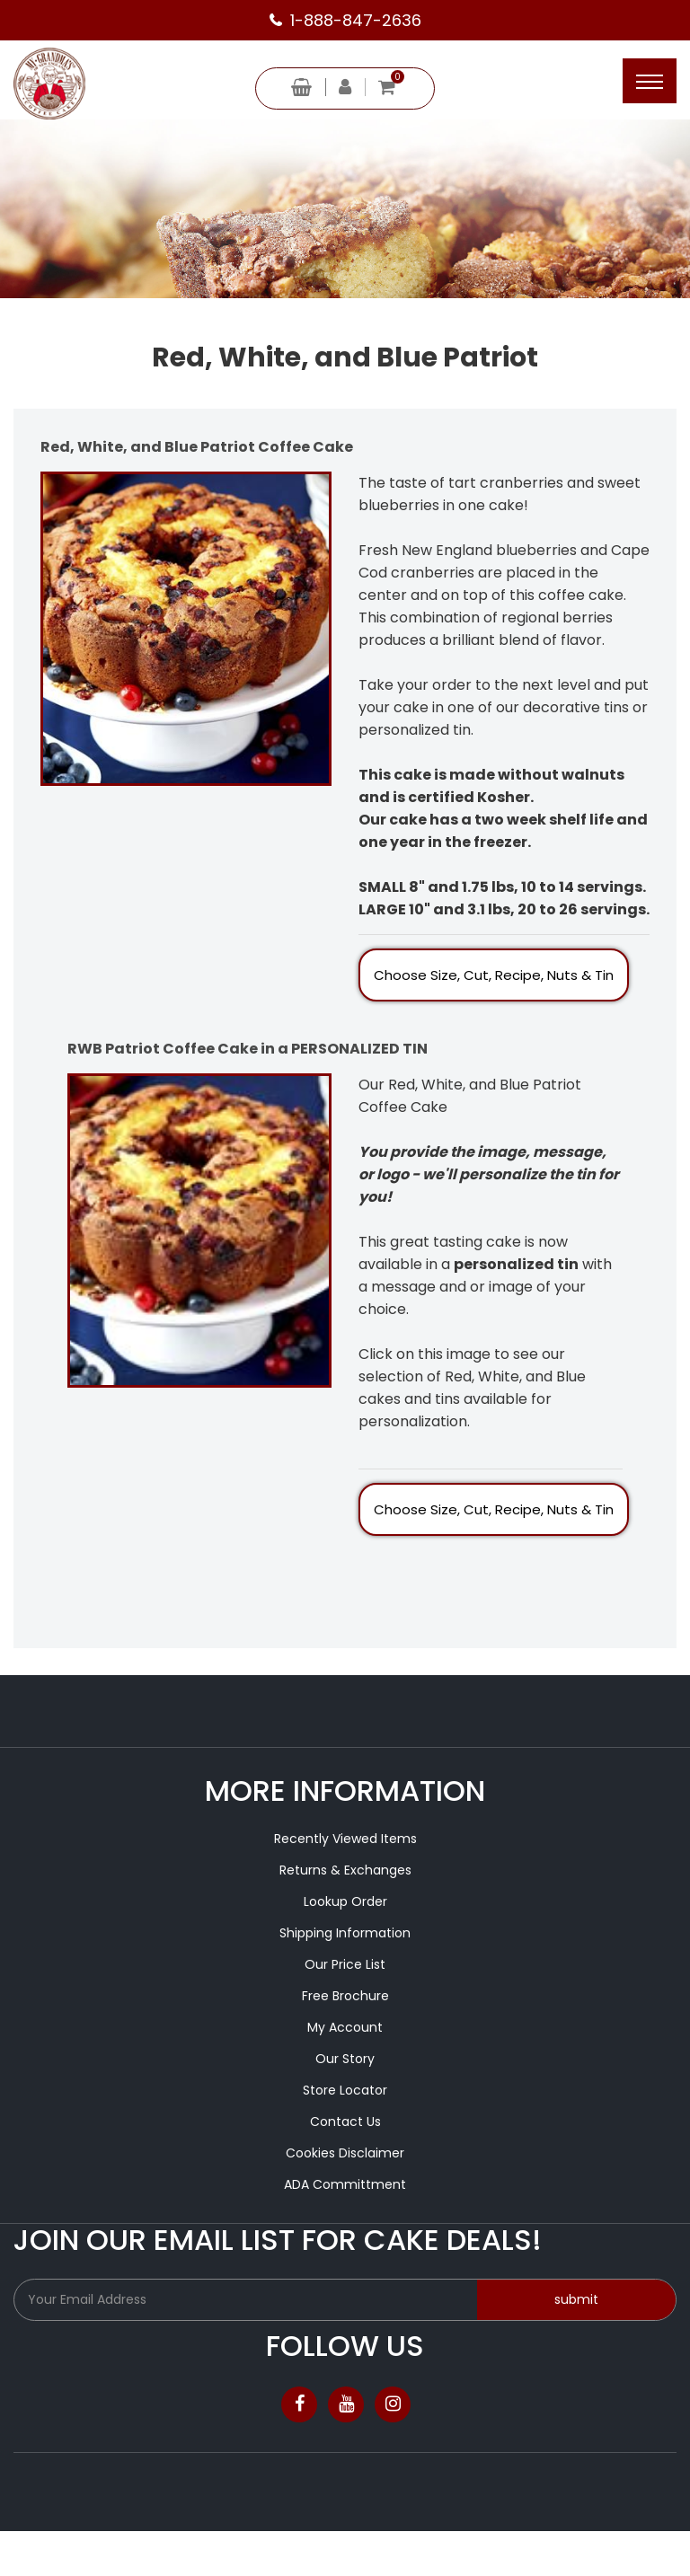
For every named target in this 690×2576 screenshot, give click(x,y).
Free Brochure (345, 1996)
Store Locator (345, 2090)
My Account (345, 2027)
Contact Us (345, 2121)
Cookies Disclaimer (345, 2153)
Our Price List (345, 1964)
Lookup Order (345, 1901)
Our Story (345, 2059)
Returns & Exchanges (345, 1870)
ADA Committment (345, 2184)
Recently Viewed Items (345, 1839)
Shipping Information (345, 1933)
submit (576, 2299)
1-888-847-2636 (355, 20)
